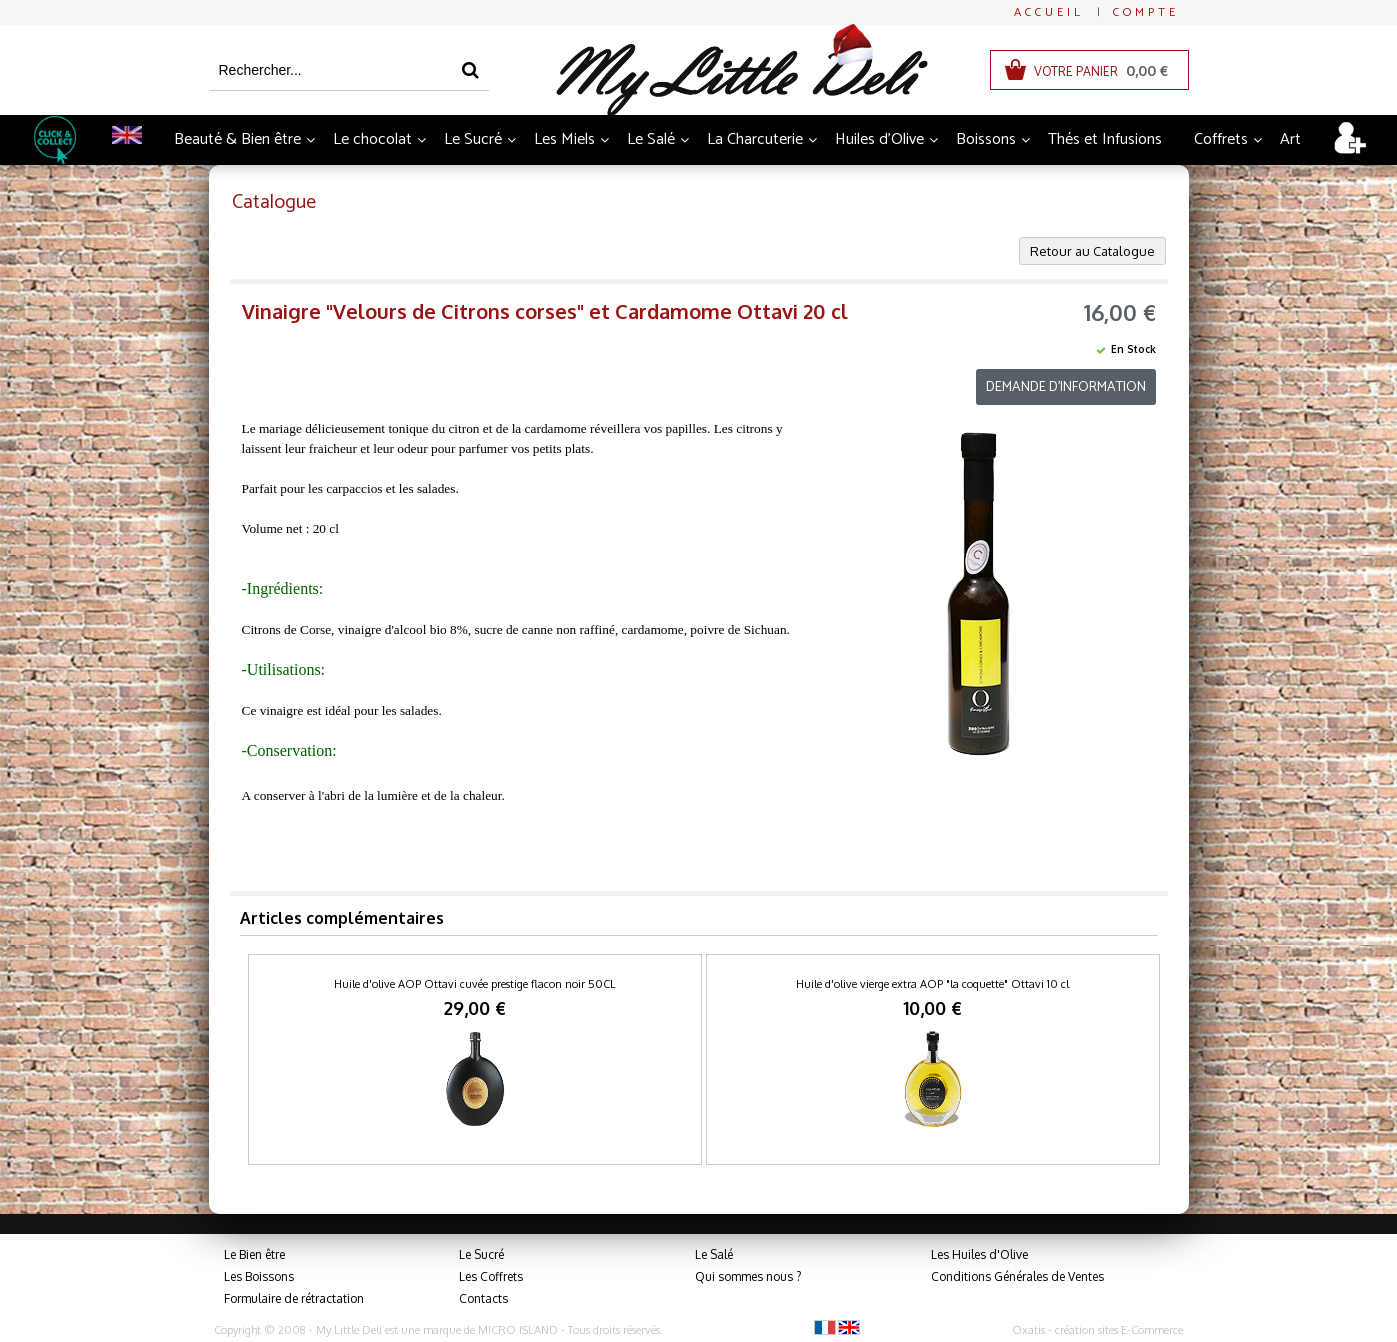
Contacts (483, 1298)
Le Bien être (254, 1254)
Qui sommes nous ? (748, 1276)
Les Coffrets (491, 1276)
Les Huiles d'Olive (979, 1254)
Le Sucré (473, 139)
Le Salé (651, 139)
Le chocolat (372, 139)
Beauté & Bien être (237, 139)
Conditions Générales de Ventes (1017, 1276)
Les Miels (564, 139)
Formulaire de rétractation (294, 1298)
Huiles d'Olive (879, 139)
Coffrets (1221, 139)
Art (1290, 139)
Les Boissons (259, 1276)
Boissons (986, 139)
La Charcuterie (755, 139)
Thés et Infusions (1105, 139)
